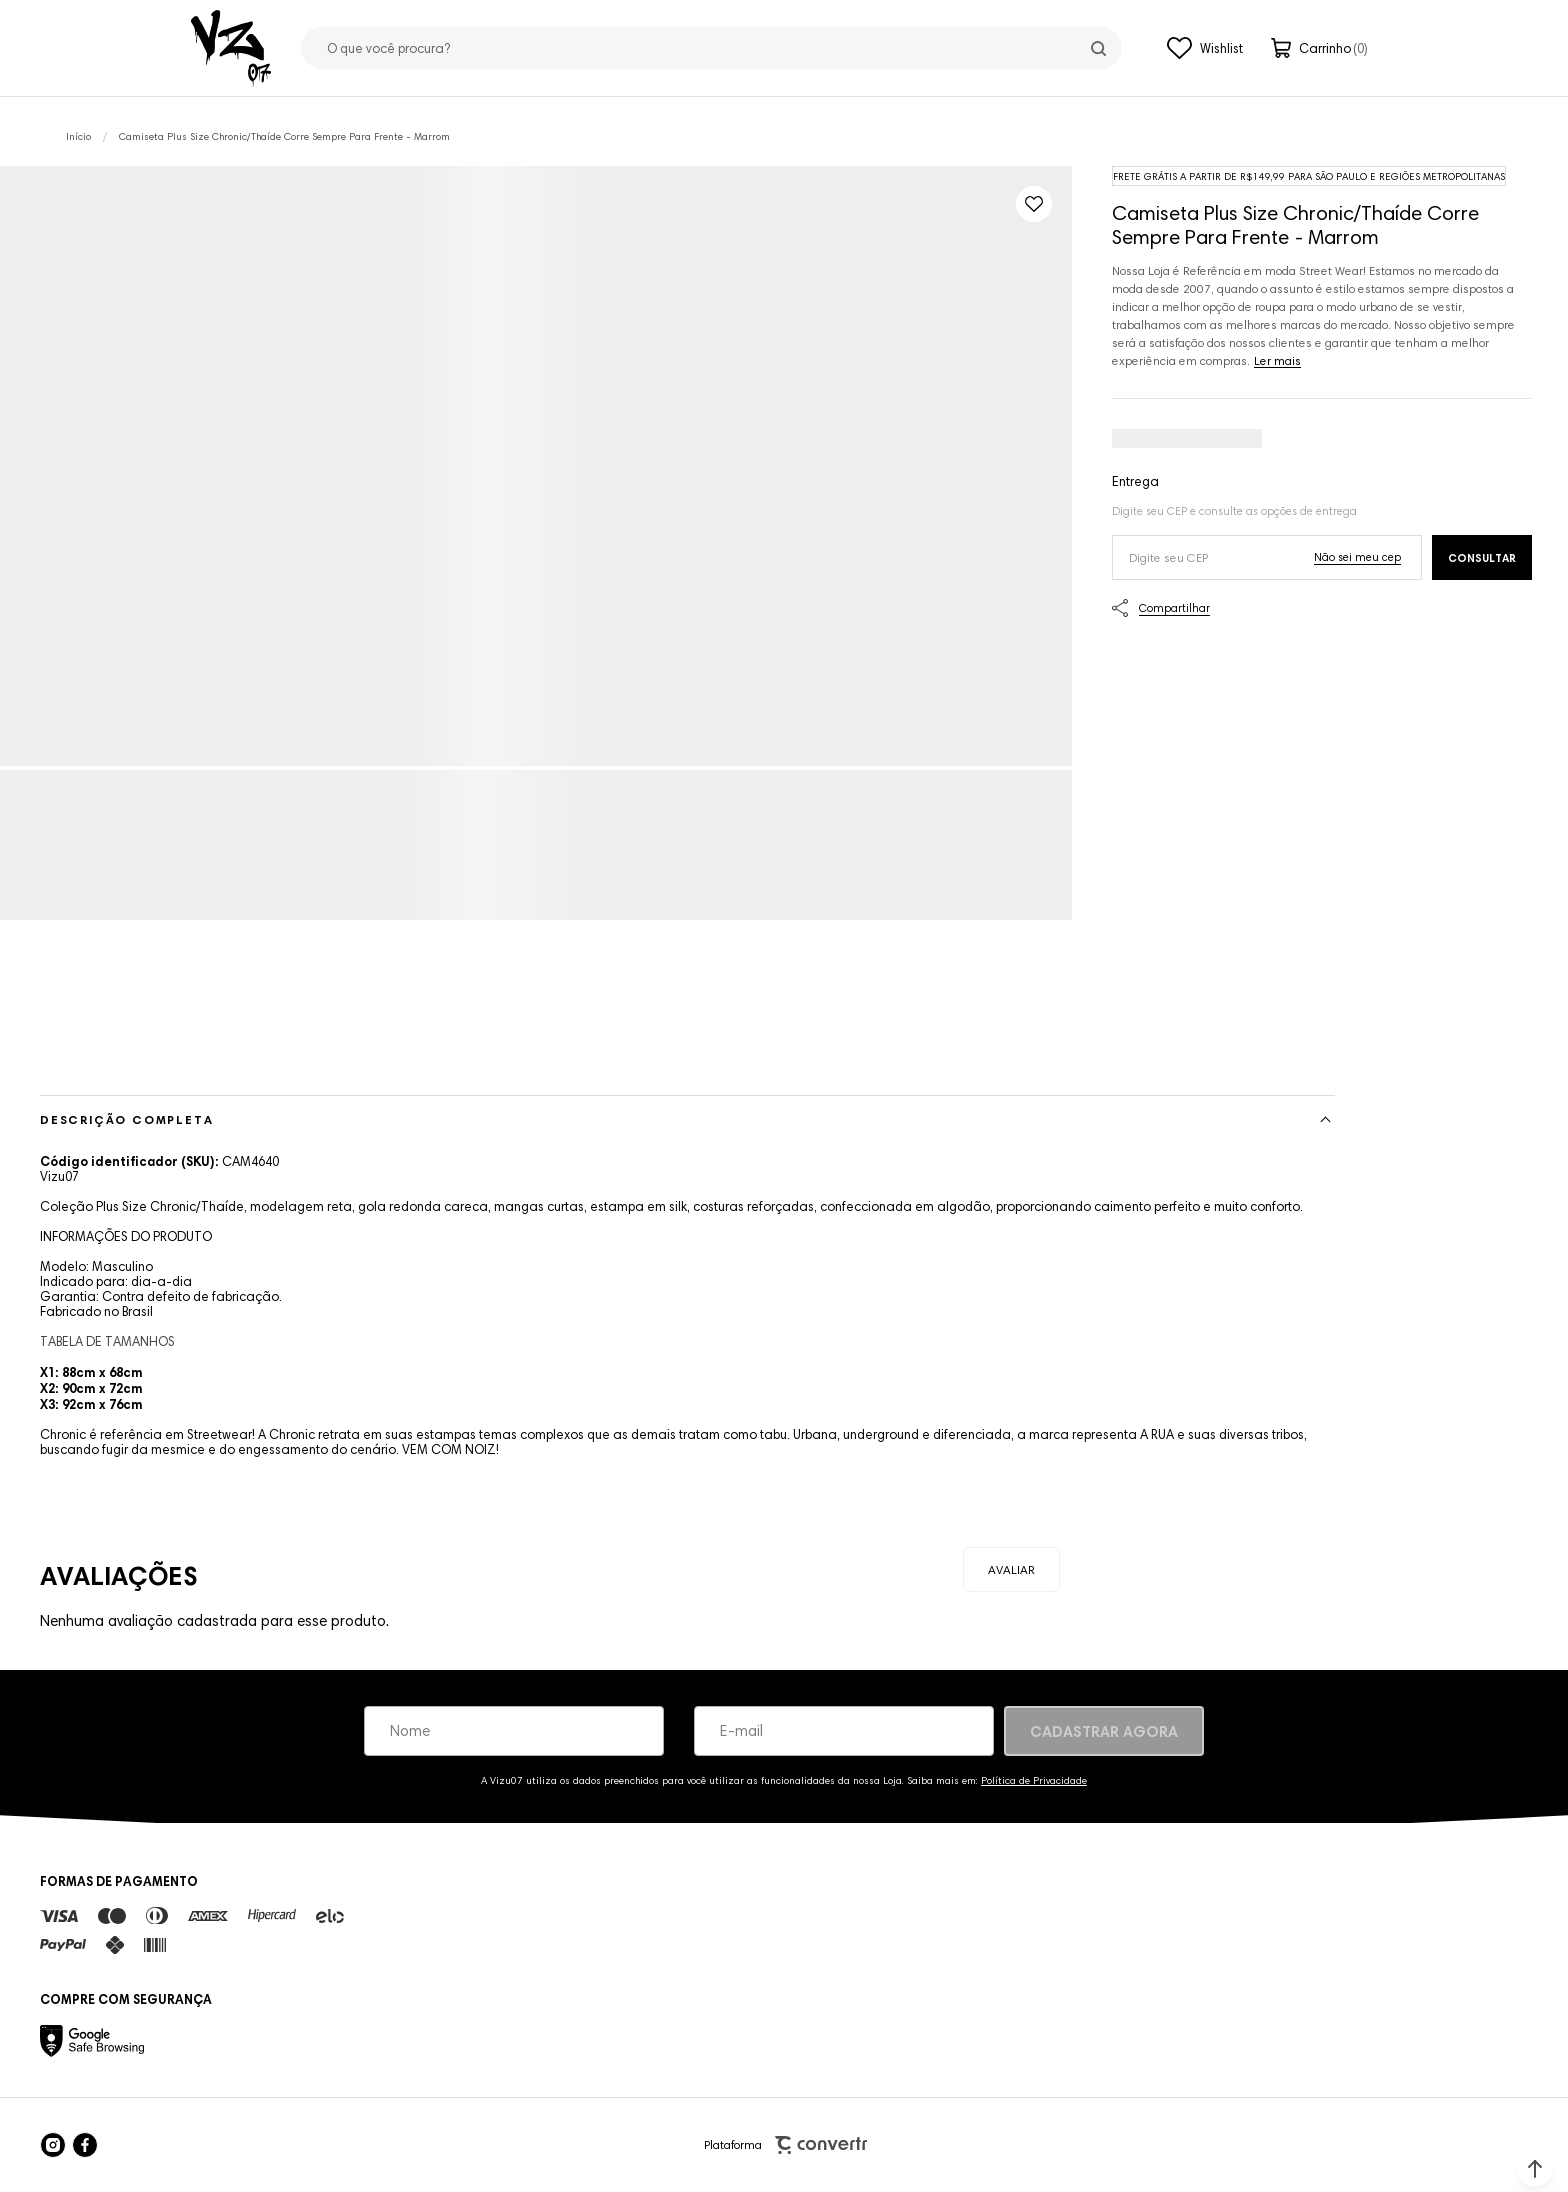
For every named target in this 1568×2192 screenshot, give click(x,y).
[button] (1535, 2169)
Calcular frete (1482, 557)
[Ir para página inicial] (78, 136)
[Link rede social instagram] (53, 2145)
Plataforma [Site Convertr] (785, 2145)
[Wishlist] (1205, 48)
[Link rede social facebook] (85, 2145)
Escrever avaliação (1011, 1569)
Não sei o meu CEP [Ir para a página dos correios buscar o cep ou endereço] (1357, 557)
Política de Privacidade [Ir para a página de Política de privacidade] (1034, 1780)
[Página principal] (231, 48)
